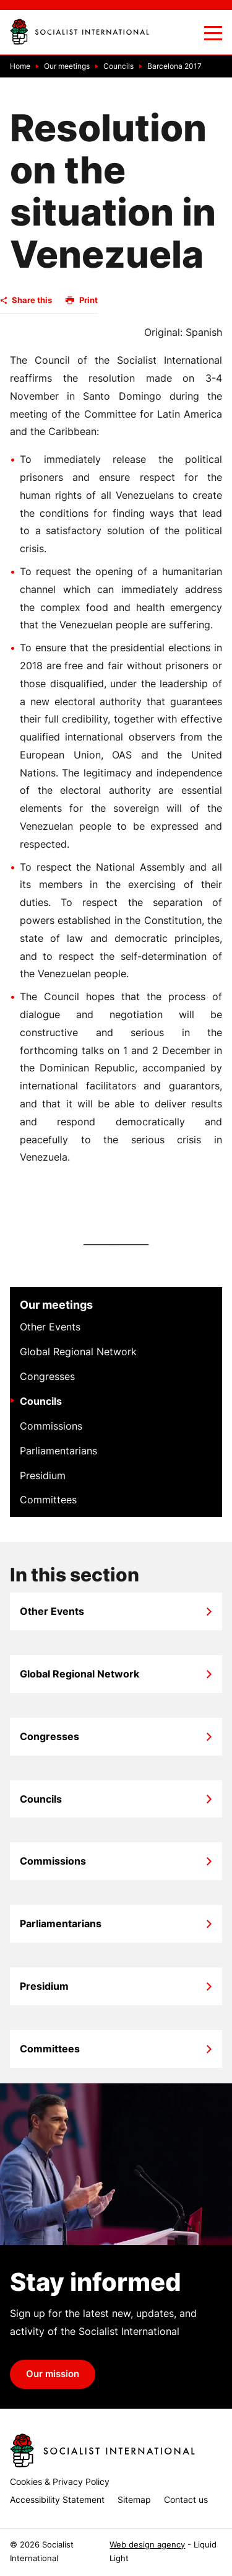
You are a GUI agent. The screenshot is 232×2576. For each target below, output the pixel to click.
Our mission (52, 2374)
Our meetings (56, 1304)
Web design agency (147, 2544)
